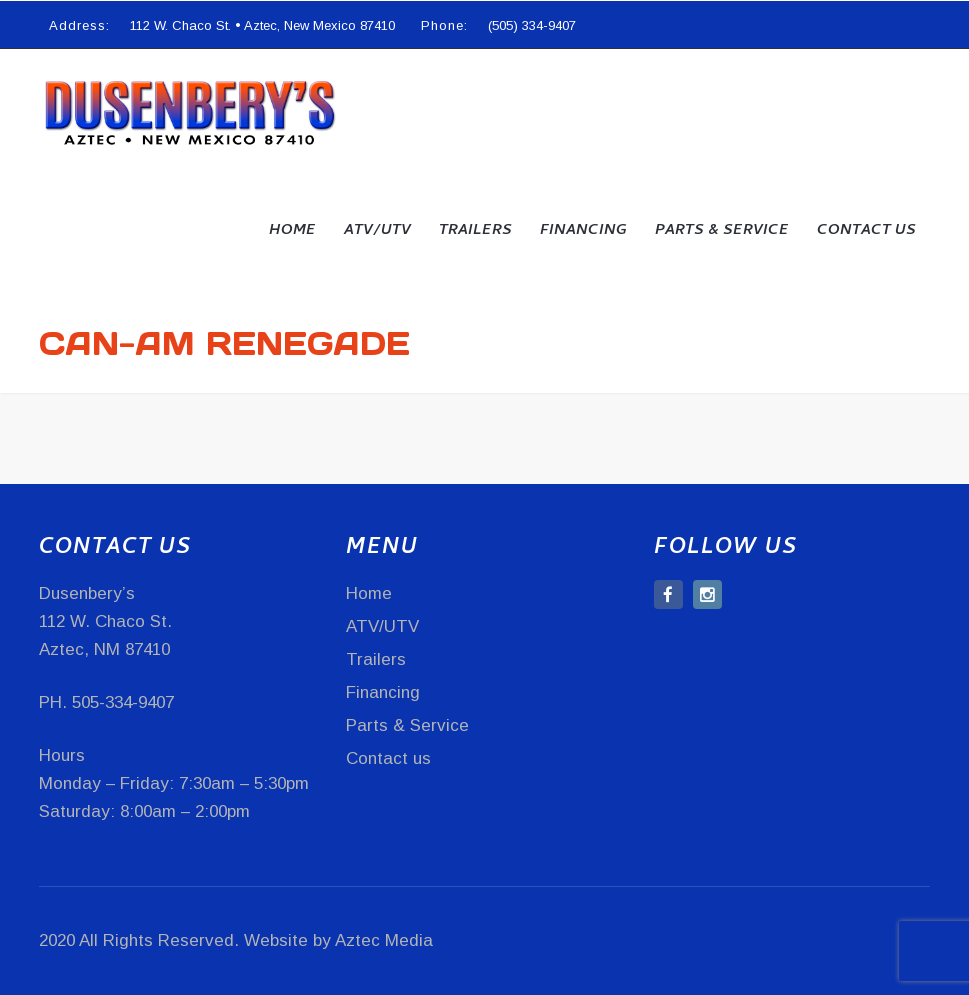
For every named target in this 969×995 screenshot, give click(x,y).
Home (292, 231)
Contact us (866, 231)
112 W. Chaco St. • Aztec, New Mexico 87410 (262, 25)
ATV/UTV (377, 231)
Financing (583, 231)
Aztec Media (384, 940)
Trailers (475, 231)
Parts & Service (722, 231)
